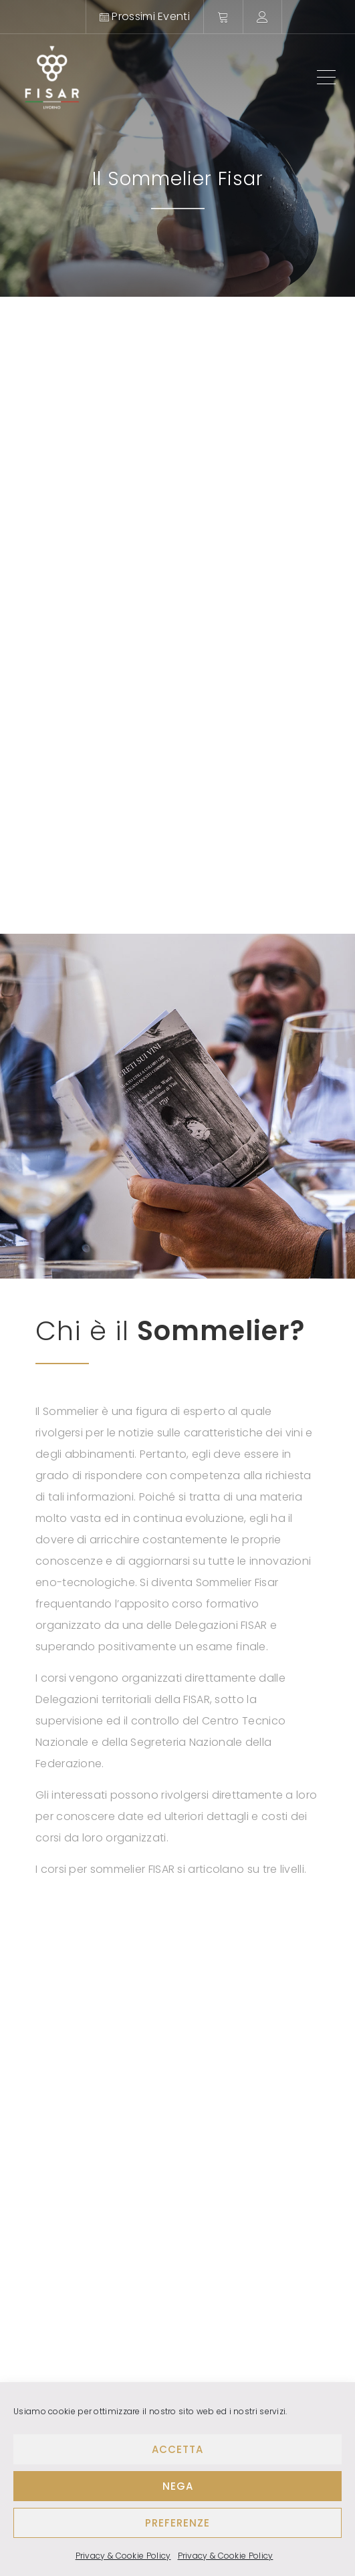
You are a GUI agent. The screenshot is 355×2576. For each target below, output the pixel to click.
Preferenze (177, 2523)
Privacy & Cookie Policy (123, 2555)
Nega (177, 2486)
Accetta (177, 2449)
